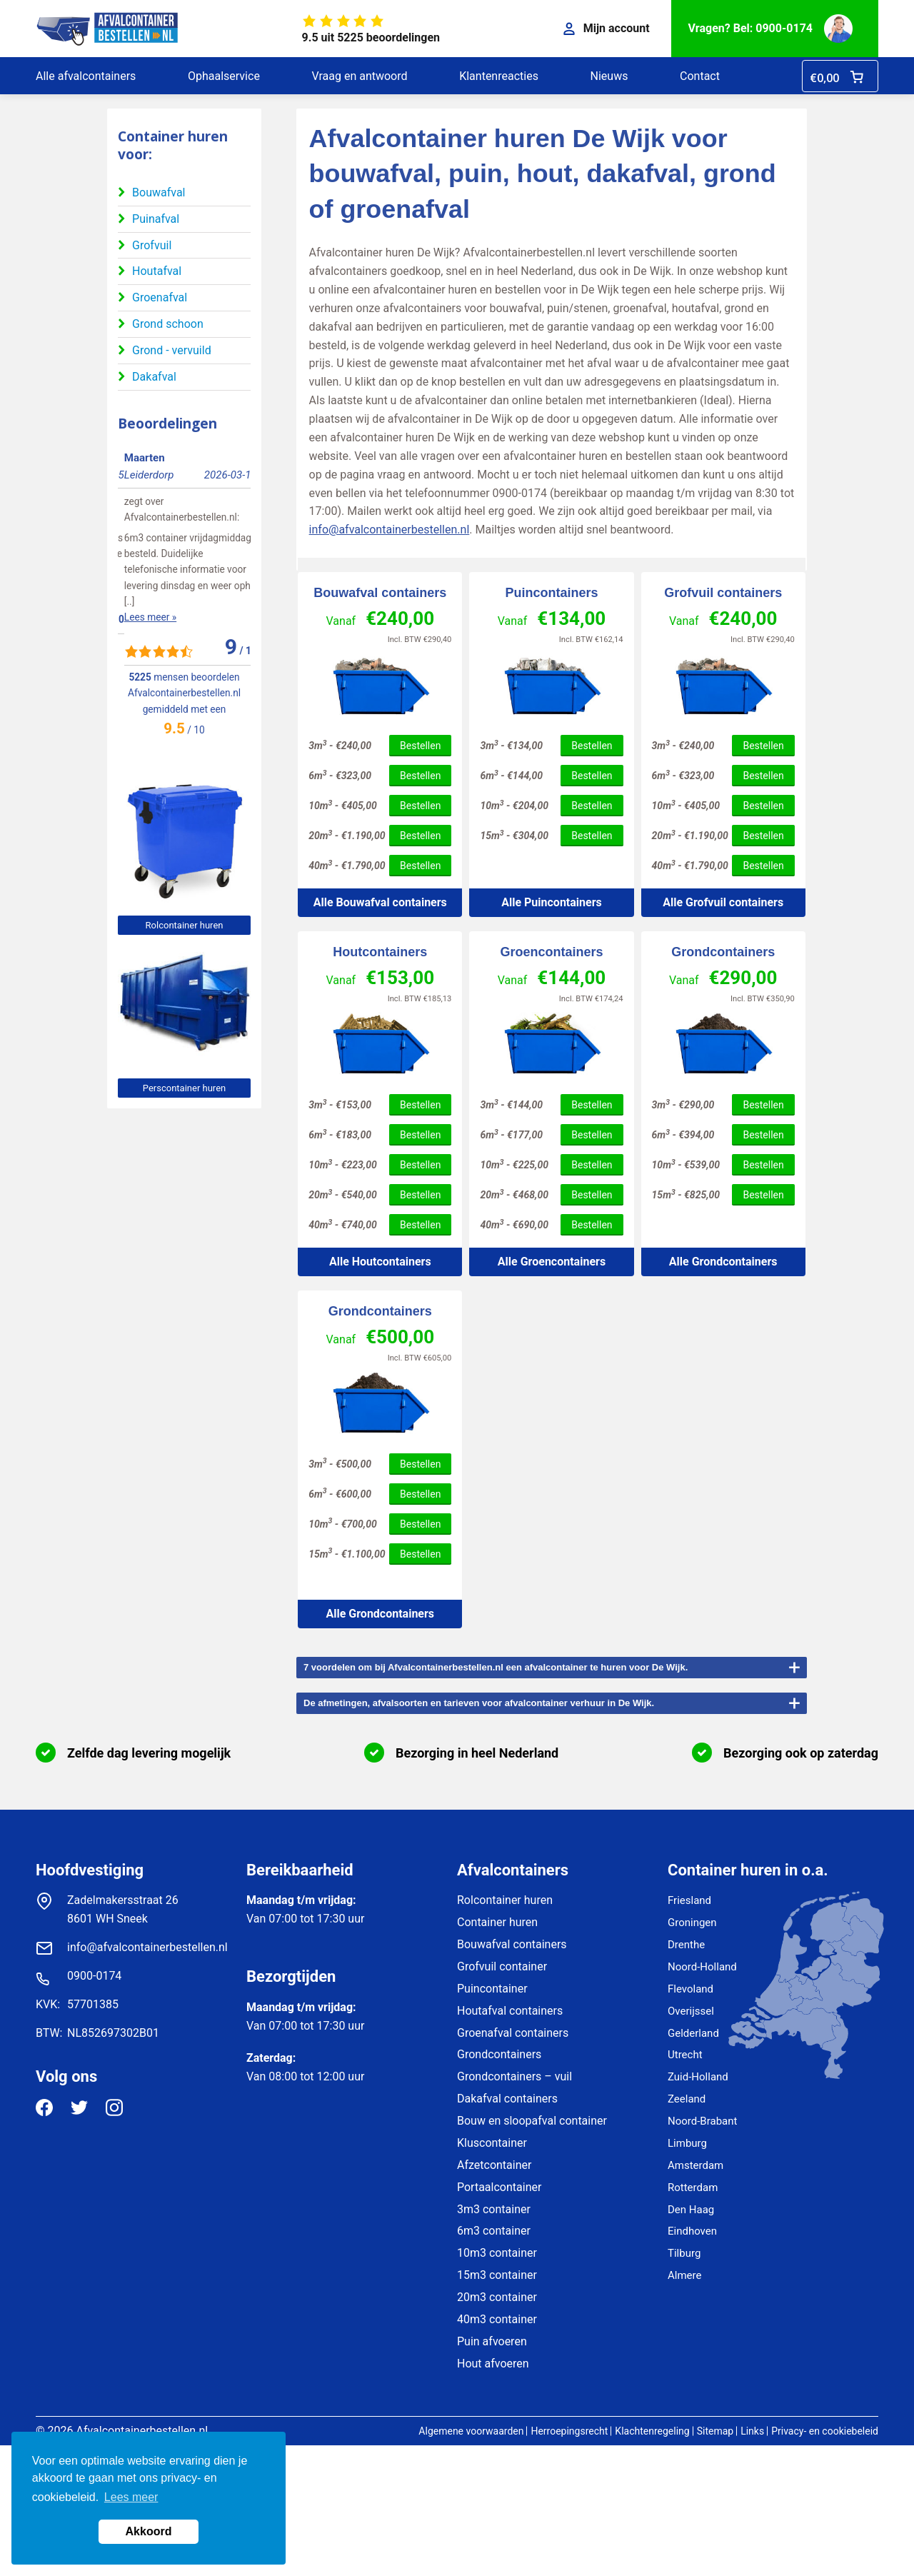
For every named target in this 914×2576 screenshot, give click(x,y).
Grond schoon (168, 324)
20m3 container (497, 2297)
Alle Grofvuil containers (723, 902)
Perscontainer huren (184, 1088)
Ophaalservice (224, 76)
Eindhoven (692, 2231)
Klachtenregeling (652, 2431)
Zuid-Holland (698, 2076)
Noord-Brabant (702, 2121)
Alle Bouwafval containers (380, 902)
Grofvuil (151, 245)
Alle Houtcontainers (380, 1261)
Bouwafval (158, 192)
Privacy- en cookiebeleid (824, 2431)
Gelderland (693, 2033)
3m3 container (494, 2209)
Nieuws (609, 76)
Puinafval (155, 219)
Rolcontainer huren (185, 925)
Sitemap (715, 2431)
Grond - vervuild (171, 350)
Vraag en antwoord (359, 76)
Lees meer (131, 2497)
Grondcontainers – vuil (514, 2076)
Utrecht (685, 2054)
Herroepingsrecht (569, 2431)
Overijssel (691, 2011)
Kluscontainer (492, 2143)
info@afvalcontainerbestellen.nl (389, 529)
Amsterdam (695, 2165)
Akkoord (149, 2531)
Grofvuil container (502, 1966)
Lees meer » (144, 585)
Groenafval (159, 297)
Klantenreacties (498, 76)
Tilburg (684, 2253)
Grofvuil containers (723, 593)
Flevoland (690, 1989)
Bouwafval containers (379, 593)
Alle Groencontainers (552, 1261)
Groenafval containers (512, 2033)
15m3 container (497, 2275)
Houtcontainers (380, 952)
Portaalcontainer (499, 2187)
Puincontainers (551, 593)
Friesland (689, 1900)
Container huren (497, 1922)
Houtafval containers (510, 2011)
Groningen (692, 1922)
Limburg (687, 2143)
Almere (684, 2275)
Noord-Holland (702, 1966)
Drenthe (686, 1944)
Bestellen (420, 745)
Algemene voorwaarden (470, 2431)
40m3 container (497, 2319)
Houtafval (156, 271)
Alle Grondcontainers (723, 1261)
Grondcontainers (723, 952)
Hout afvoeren (493, 2363)
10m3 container (497, 2253)
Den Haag (691, 2209)
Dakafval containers (507, 2098)
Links (752, 2431)
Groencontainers (551, 952)
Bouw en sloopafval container (532, 2121)
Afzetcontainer (494, 2165)
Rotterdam (693, 2187)
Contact (700, 76)
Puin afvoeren (492, 2341)
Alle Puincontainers (551, 902)
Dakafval (154, 377)
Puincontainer (492, 1988)
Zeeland (686, 2099)
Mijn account (606, 28)
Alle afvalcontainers (86, 76)
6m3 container (494, 2230)
